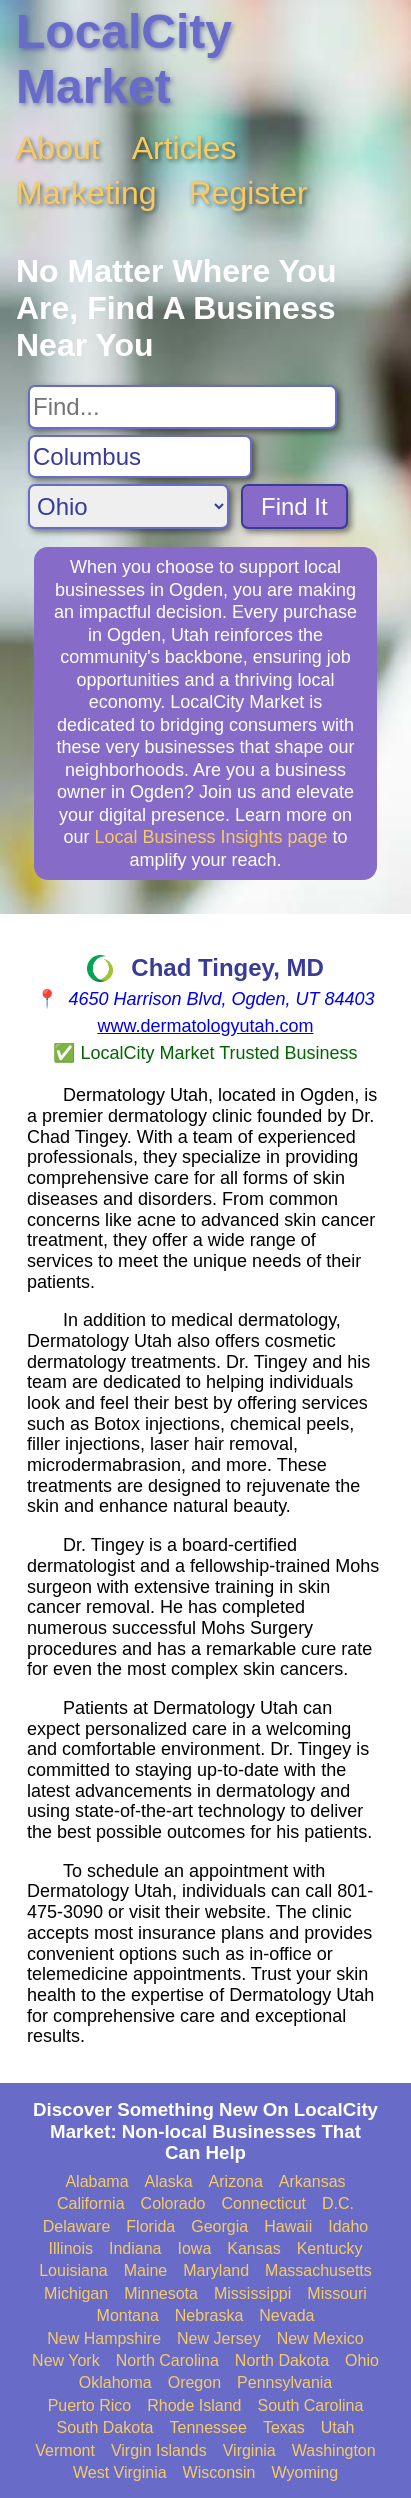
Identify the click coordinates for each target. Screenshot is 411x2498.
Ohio (362, 2360)
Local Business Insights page (210, 837)
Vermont (65, 2450)
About (58, 148)
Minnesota (161, 2293)
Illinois (71, 2248)
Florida (150, 2226)
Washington (334, 2450)
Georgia (219, 2226)
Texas (284, 2427)
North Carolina (167, 2360)
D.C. (338, 2203)
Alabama (96, 2181)
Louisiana (73, 2270)
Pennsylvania (284, 2382)
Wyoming (305, 2472)
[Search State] (128, 506)
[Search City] (140, 457)
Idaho (348, 2226)
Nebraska (209, 2315)
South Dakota (105, 2427)
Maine (146, 2270)
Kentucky (330, 2248)
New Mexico (320, 2338)
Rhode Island (194, 2405)
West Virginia (120, 2472)
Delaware (77, 2226)
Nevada (286, 2315)
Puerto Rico (90, 2405)
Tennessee (207, 2427)
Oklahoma (115, 2382)
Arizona (236, 2181)
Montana (128, 2315)
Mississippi (252, 2293)
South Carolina (311, 2405)
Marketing (86, 193)
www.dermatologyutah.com (205, 1026)
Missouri (337, 2293)
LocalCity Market (124, 59)
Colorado (173, 2203)
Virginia (249, 2450)
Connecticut (264, 2203)
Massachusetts (318, 2270)
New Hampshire (104, 2338)
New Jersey (219, 2338)
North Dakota (282, 2360)
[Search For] (182, 407)
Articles (184, 148)
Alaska (169, 2181)
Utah (338, 2427)
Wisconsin (219, 2472)
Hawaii (288, 2226)
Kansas (253, 2248)
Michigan (76, 2293)
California (91, 2203)
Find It (294, 506)
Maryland (216, 2270)
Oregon (194, 2382)
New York (66, 2360)
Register (248, 193)
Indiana (135, 2248)
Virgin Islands (159, 2450)
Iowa (194, 2248)
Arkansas (312, 2181)
